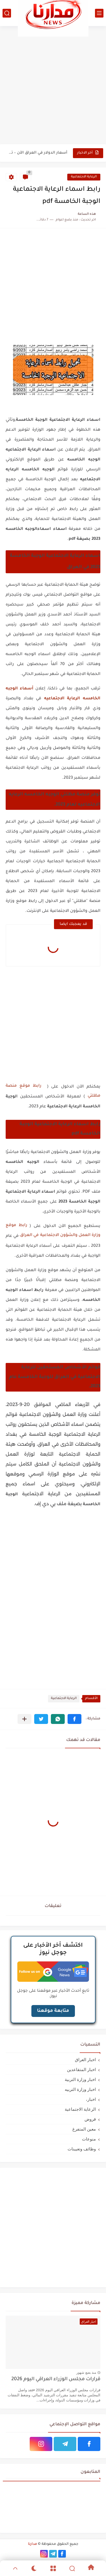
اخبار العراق (85, 2059)
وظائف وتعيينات (82, 2148)
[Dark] (34, 2568)
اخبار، (91, 2099)
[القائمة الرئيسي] (99, 13)
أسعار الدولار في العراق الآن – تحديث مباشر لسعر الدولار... (37, 153)
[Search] (71, 2568)
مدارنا (32, 2544)
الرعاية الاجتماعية (84, 177)
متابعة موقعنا (53, 2011)
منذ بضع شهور (86, 2373)
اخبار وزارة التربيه (80, 2089)
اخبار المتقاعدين (81, 2069)
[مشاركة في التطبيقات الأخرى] (24, 1719)
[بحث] (7, 13)
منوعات (89, 2139)
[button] (74, 1719)
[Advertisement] (53, 85)
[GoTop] (15, 2568)
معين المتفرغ (84, 2129)
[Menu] (53, 2568)
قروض (90, 2119)
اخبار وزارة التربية (80, 2079)
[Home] (90, 2568)
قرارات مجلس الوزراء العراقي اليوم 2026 (55, 2379)
